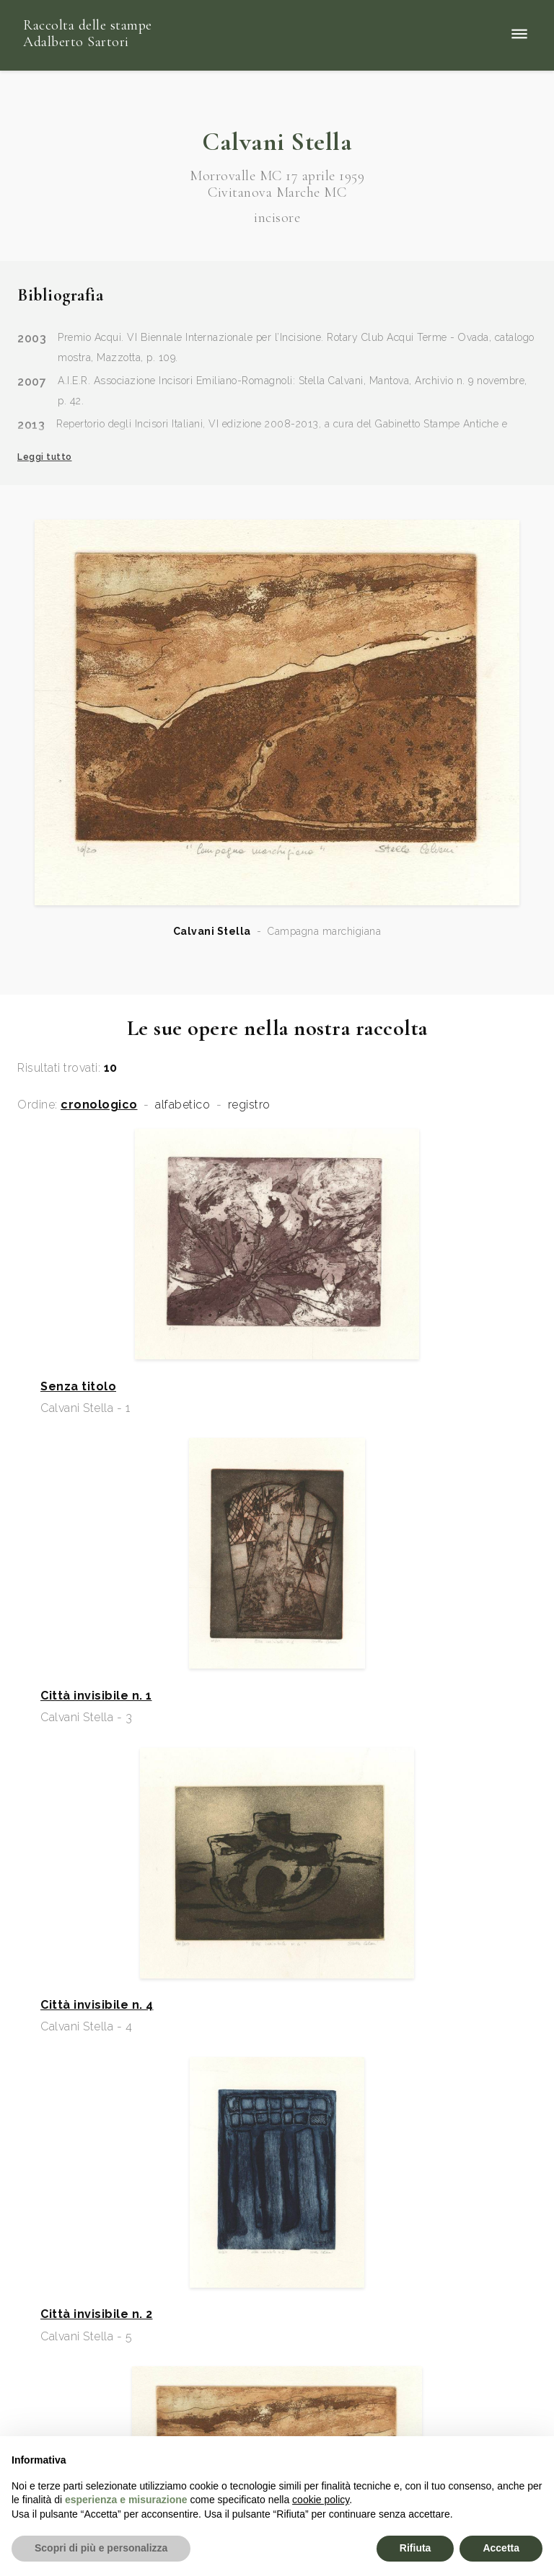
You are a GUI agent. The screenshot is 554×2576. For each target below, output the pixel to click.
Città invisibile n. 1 (96, 1695)
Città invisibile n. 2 (96, 2314)
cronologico (99, 1104)
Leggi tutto (44, 457)
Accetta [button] (501, 2548)
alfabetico (182, 1104)
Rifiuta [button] (415, 2548)
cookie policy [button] (320, 2499)
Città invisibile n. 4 (97, 2005)
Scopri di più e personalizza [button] (101, 2548)
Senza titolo (78, 1386)
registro (249, 1104)
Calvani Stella (212, 931)
